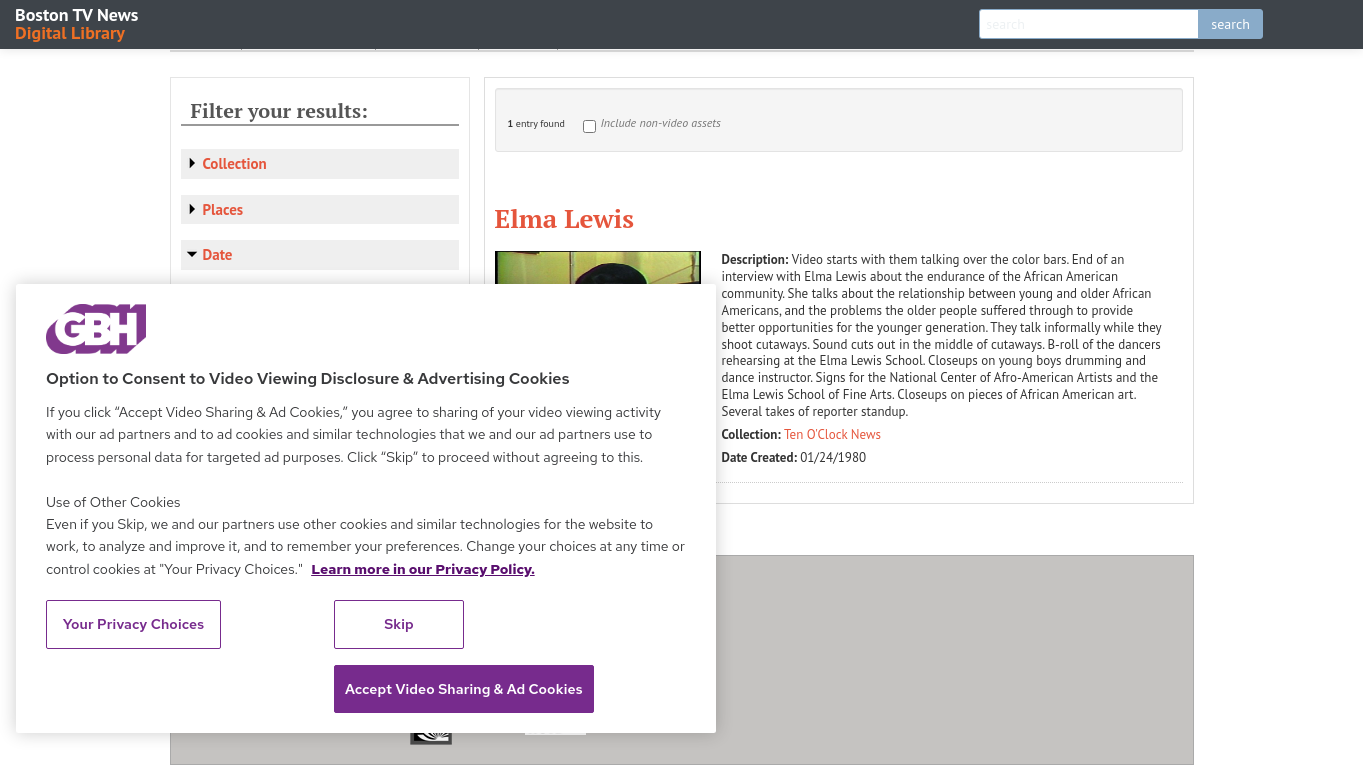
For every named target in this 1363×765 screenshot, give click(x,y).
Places (223, 209)
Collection (235, 163)
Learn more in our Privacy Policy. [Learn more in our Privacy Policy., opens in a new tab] (423, 569)
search (1230, 24)
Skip (399, 624)
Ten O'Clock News (832, 434)
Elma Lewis (564, 218)
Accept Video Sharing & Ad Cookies (464, 689)
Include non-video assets (661, 122)
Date (218, 254)
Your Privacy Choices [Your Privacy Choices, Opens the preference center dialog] (134, 624)
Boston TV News (78, 22)
